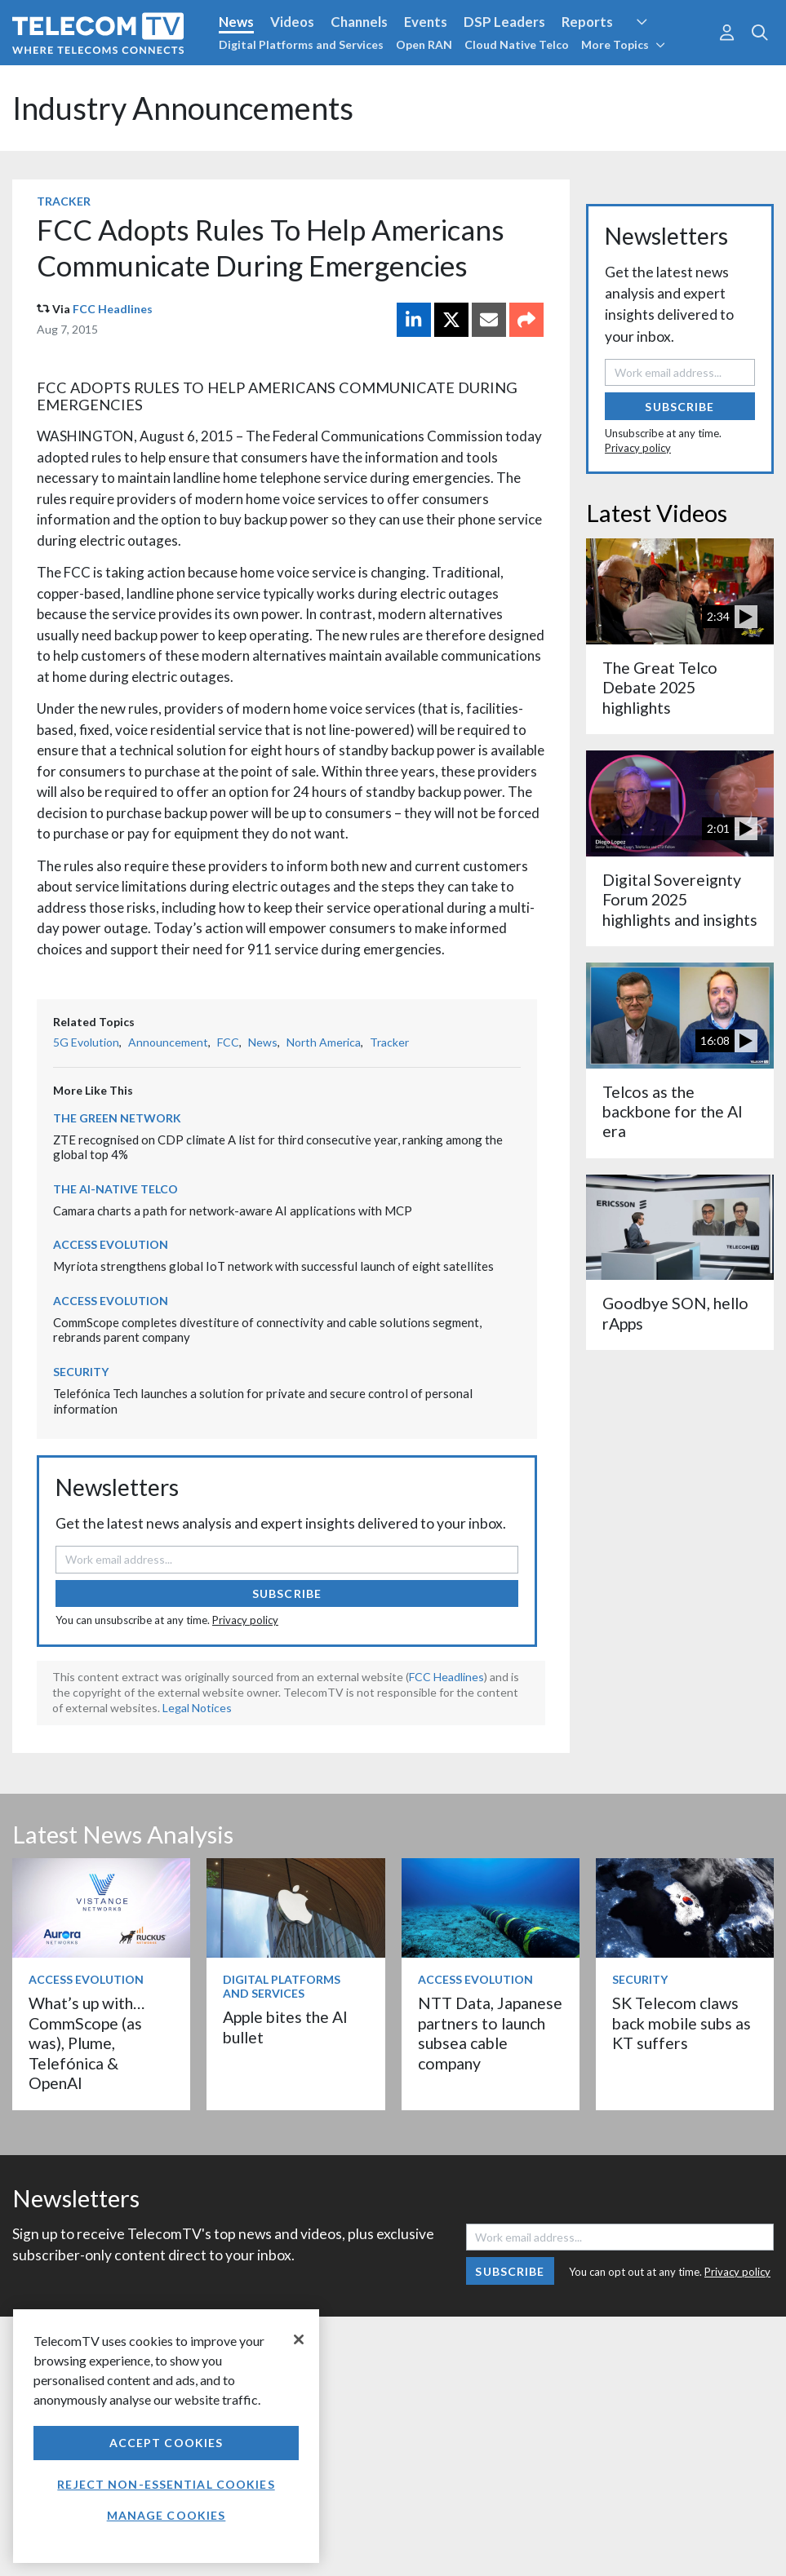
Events (425, 21)
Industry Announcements (182, 108)
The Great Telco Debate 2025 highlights (659, 687)
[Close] (299, 2339)
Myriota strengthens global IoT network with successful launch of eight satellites (273, 1266)
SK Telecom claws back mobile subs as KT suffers (681, 2023)
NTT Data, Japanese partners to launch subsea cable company (490, 2033)
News (236, 21)
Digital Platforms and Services (301, 44)
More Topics (623, 44)
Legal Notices (197, 1708)
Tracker (64, 201)
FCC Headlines (113, 309)
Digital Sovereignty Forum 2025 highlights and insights (679, 899)
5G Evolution (86, 1042)
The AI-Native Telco (115, 1189)
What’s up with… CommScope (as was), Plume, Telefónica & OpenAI (86, 2043)
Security (81, 1372)
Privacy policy (245, 1620)
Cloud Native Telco (516, 44)
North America (323, 1042)
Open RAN (424, 44)
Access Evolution (110, 1244)
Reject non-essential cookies (165, 2484)
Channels (359, 21)
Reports (587, 21)
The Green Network (117, 1118)
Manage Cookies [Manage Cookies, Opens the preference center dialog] (166, 2515)
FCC (228, 1042)
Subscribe (287, 1593)
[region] (166, 2436)
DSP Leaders (504, 21)
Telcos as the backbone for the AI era (672, 1111)
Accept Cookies (166, 2443)
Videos (292, 21)
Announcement (168, 1042)
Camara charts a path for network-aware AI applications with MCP (232, 1210)
